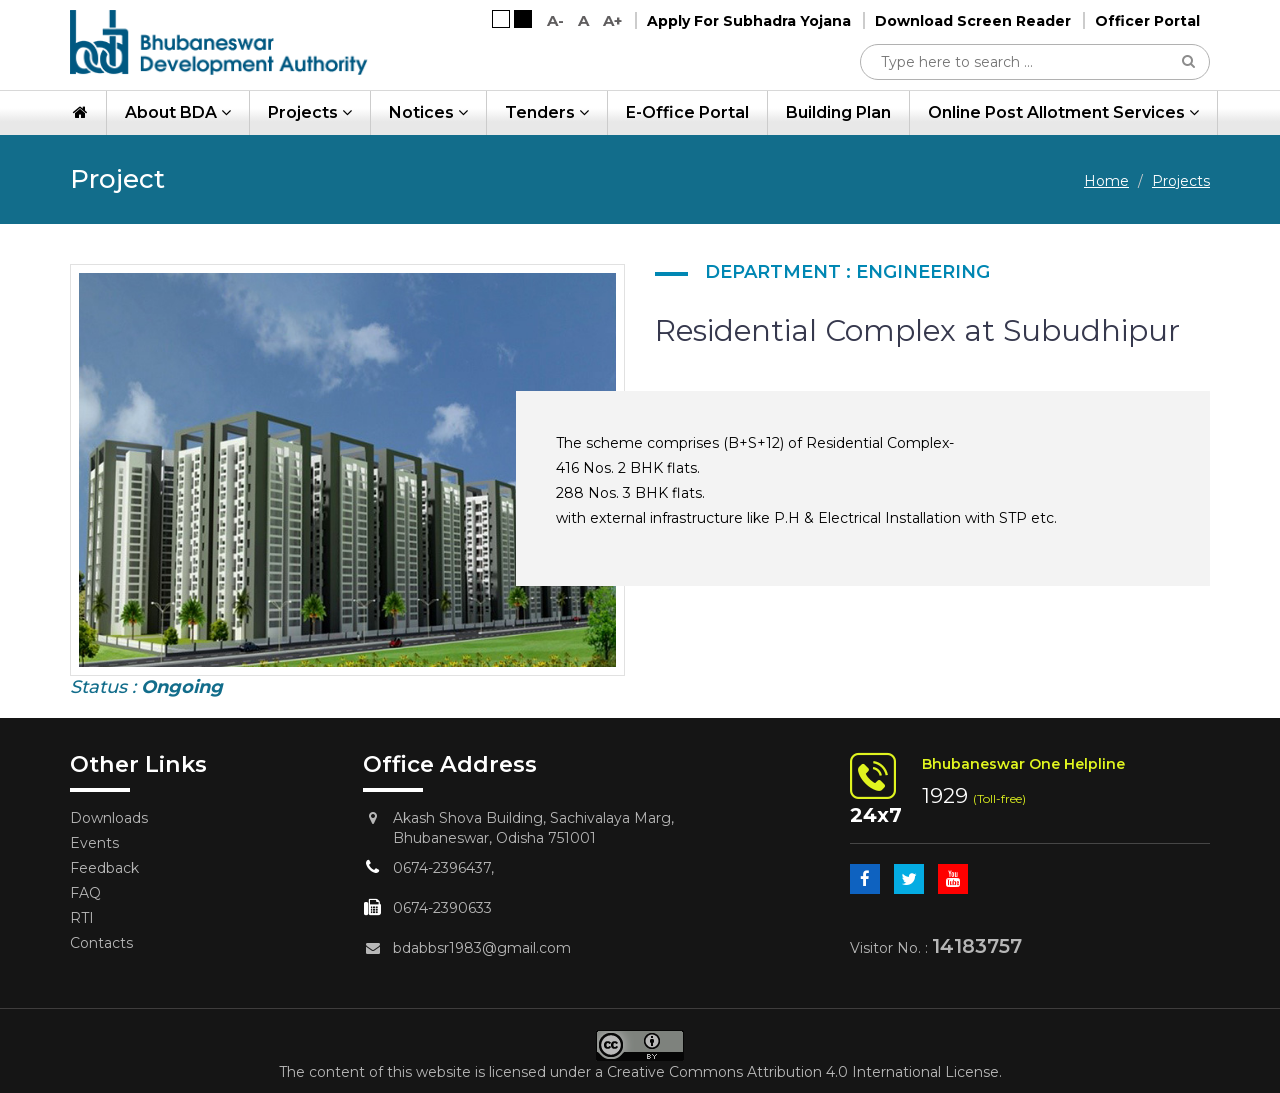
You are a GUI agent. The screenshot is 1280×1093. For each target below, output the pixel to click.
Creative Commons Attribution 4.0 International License (803, 1072)
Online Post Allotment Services (1063, 112)
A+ (612, 20)
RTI (82, 918)
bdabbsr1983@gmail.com (482, 948)
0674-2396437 (442, 868)
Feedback (104, 868)
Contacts (101, 943)
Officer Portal (1147, 21)
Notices (428, 112)
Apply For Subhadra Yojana (749, 21)
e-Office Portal (687, 112)
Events (94, 843)
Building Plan (838, 112)
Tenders (547, 112)
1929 (945, 796)
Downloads (109, 818)
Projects (310, 112)
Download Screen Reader (973, 21)
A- (555, 20)
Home (1106, 181)
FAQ (85, 893)
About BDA (178, 112)
